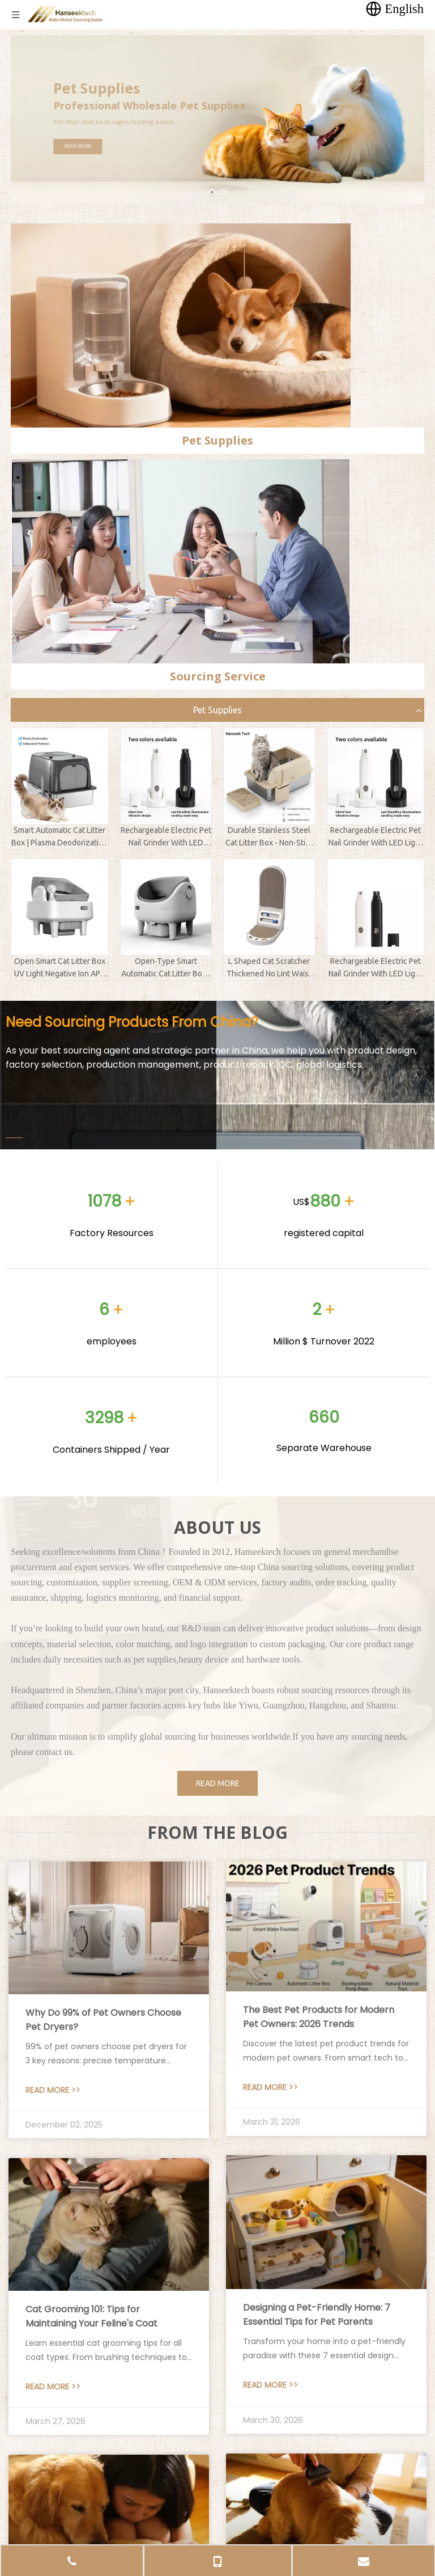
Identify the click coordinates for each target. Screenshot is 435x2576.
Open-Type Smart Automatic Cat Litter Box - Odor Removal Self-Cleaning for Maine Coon (166, 968)
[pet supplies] (181, 325)
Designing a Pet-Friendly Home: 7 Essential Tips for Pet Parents (316, 2314)
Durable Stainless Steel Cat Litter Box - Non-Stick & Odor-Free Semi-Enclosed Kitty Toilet (269, 837)
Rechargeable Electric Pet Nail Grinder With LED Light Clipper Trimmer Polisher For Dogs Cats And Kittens (166, 837)
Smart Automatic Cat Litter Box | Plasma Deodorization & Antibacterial (59, 837)
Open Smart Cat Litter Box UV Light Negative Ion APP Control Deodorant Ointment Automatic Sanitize (59, 968)
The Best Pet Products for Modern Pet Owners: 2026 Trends (318, 2017)
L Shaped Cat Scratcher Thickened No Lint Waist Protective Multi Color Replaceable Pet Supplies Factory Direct (269, 968)
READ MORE (98, 146)
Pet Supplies (217, 710)
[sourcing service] (181, 561)
